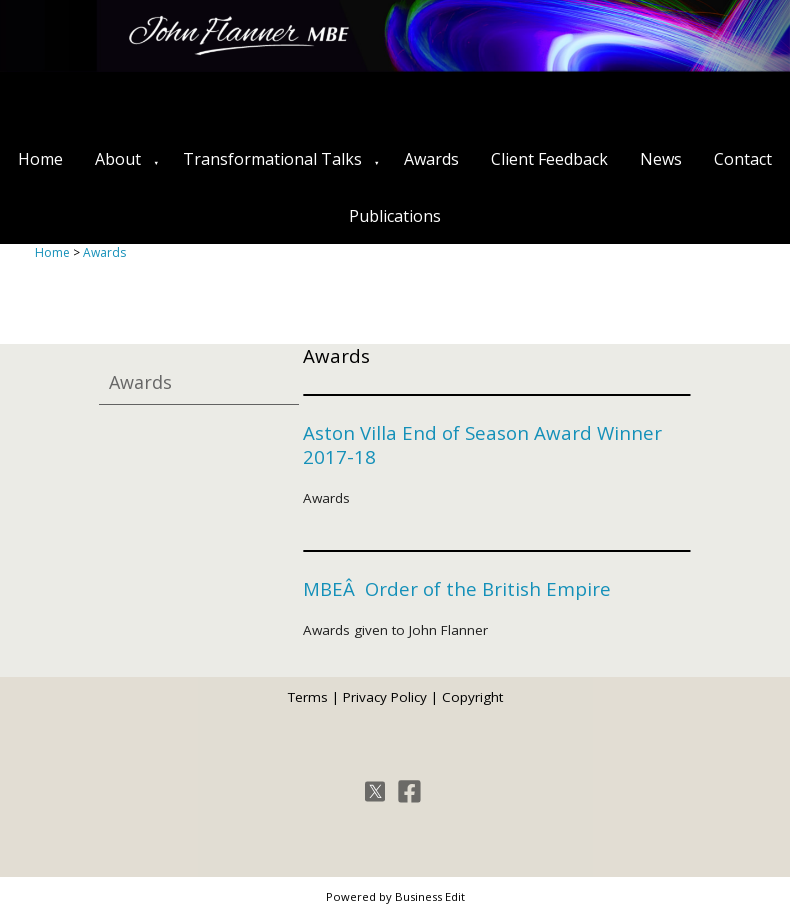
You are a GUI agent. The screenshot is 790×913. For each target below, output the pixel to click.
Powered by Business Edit (395, 896)
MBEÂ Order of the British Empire (457, 588)
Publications (395, 216)
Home (40, 159)
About (118, 159)
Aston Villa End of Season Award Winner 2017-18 (482, 444)
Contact (743, 159)
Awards (431, 159)
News (661, 159)
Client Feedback (549, 159)
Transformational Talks (272, 159)
